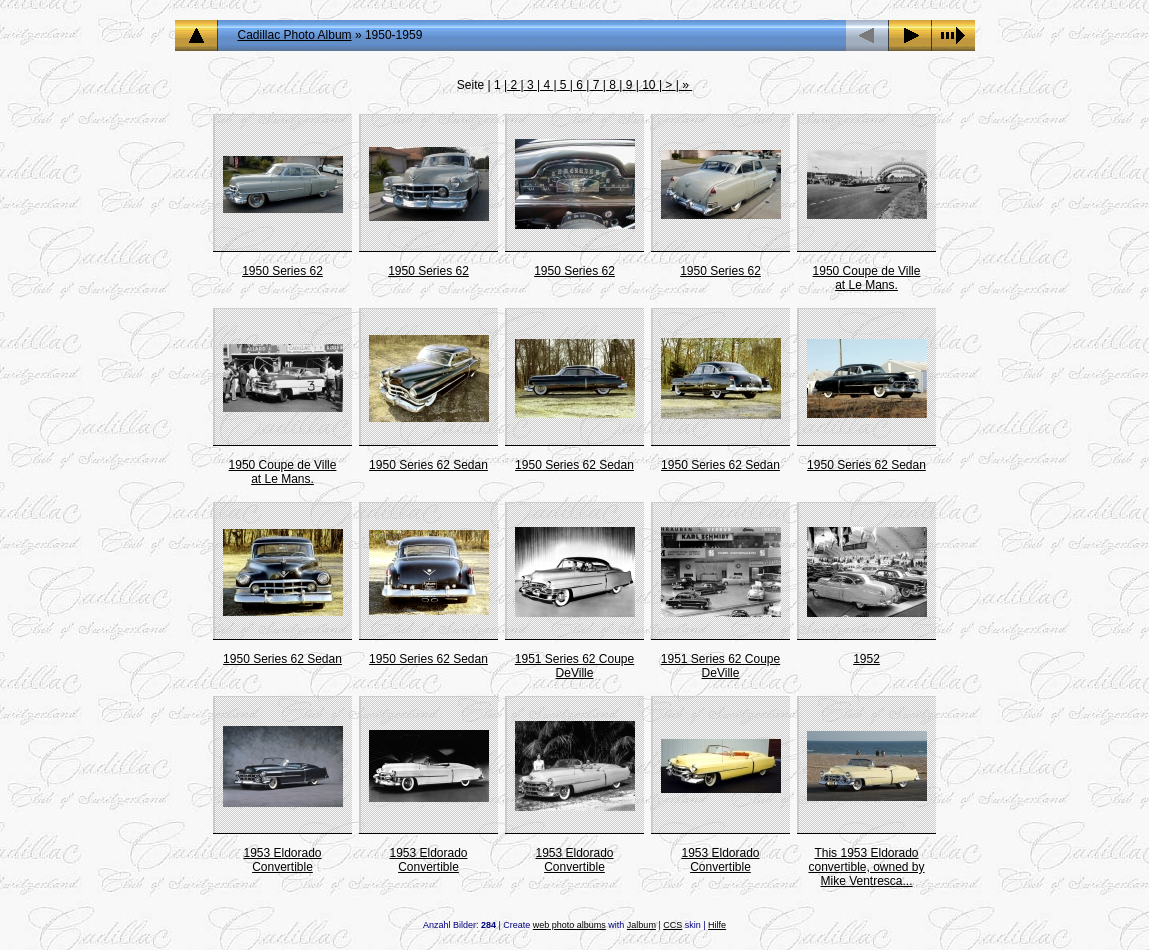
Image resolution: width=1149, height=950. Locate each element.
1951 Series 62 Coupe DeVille (574, 666)
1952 (866, 659)
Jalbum (641, 925)
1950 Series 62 (282, 271)
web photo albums (569, 925)
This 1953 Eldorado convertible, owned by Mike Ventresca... (866, 867)
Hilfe (717, 925)
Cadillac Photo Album (295, 35)
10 (649, 85)
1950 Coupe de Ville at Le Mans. (867, 278)
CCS (672, 925)
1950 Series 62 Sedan (428, 465)
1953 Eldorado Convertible (282, 860)
